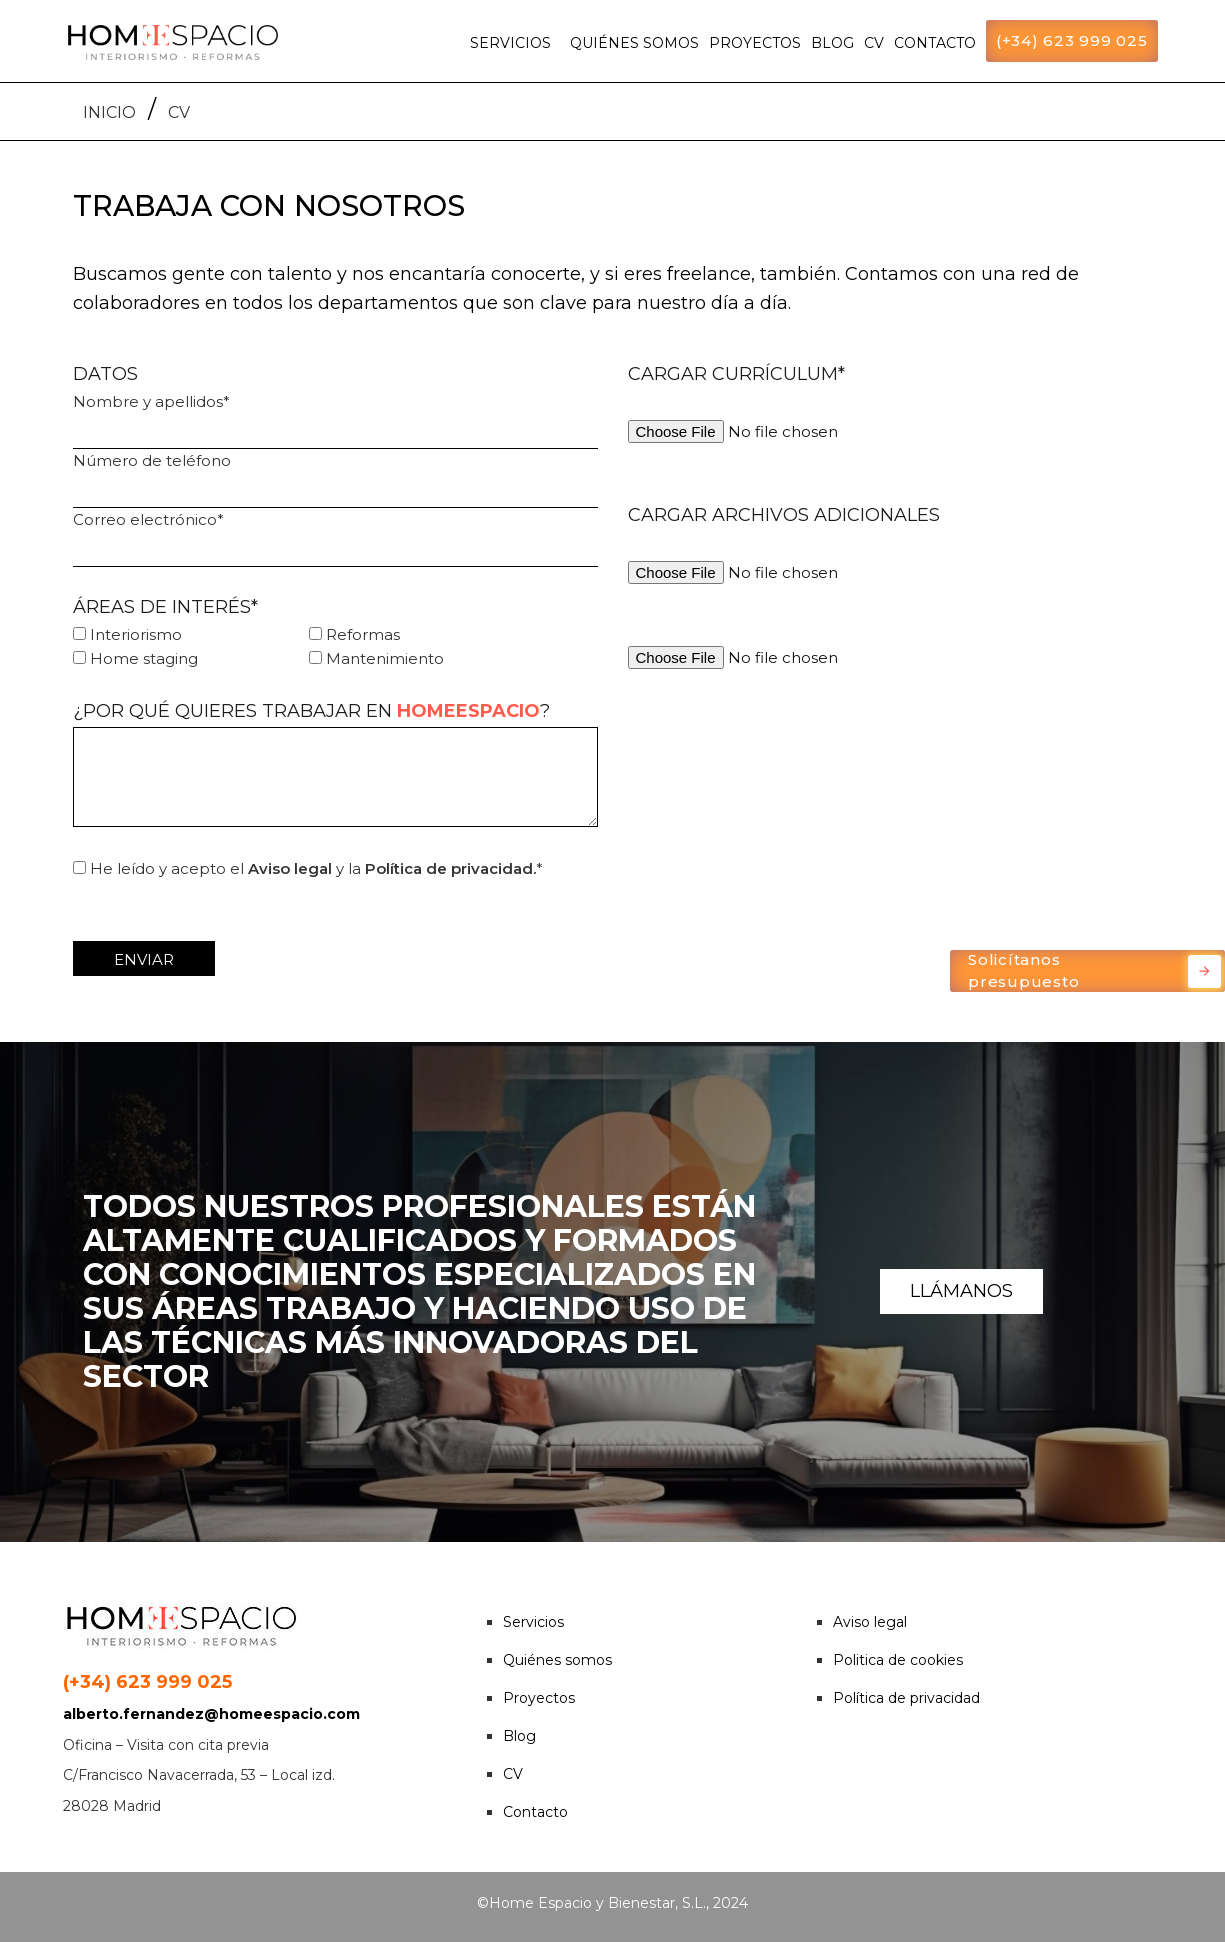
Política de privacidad (906, 1698)
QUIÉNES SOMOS (634, 43)
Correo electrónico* (335, 538)
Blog (519, 1736)
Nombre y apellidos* (335, 420)
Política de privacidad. (450, 868)
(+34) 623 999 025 (1072, 40)
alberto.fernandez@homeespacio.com (211, 1714)
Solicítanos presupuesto (1094, 970)
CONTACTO (935, 43)
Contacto (535, 1812)
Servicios (533, 1622)
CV (874, 43)
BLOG (832, 43)
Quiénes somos (557, 1660)
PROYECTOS (755, 43)
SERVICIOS (510, 43)
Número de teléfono (335, 479)
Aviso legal (290, 868)
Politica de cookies (898, 1660)
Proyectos (539, 1698)
